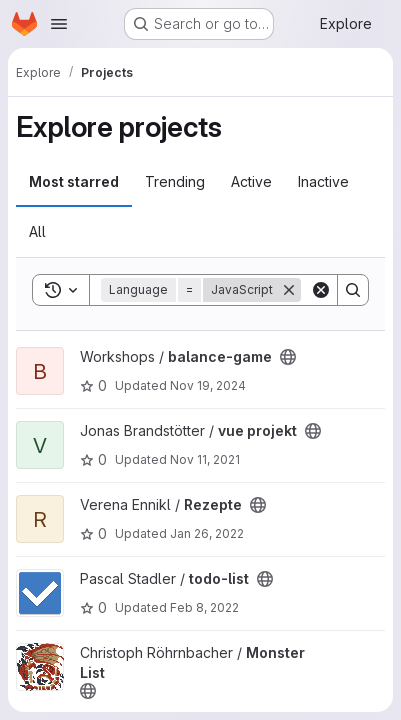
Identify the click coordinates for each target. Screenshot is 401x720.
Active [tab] (251, 181)
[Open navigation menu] (59, 24)
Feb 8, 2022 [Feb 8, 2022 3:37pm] (204, 607)
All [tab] (37, 231)
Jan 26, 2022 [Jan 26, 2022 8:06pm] (207, 533)
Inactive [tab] (323, 181)
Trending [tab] (175, 181)
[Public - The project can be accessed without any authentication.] (288, 357)
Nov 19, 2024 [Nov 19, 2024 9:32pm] (208, 385)
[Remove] (289, 290)
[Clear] (321, 290)
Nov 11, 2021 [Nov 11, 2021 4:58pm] (205, 459)
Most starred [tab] (74, 181)
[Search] (353, 290)
